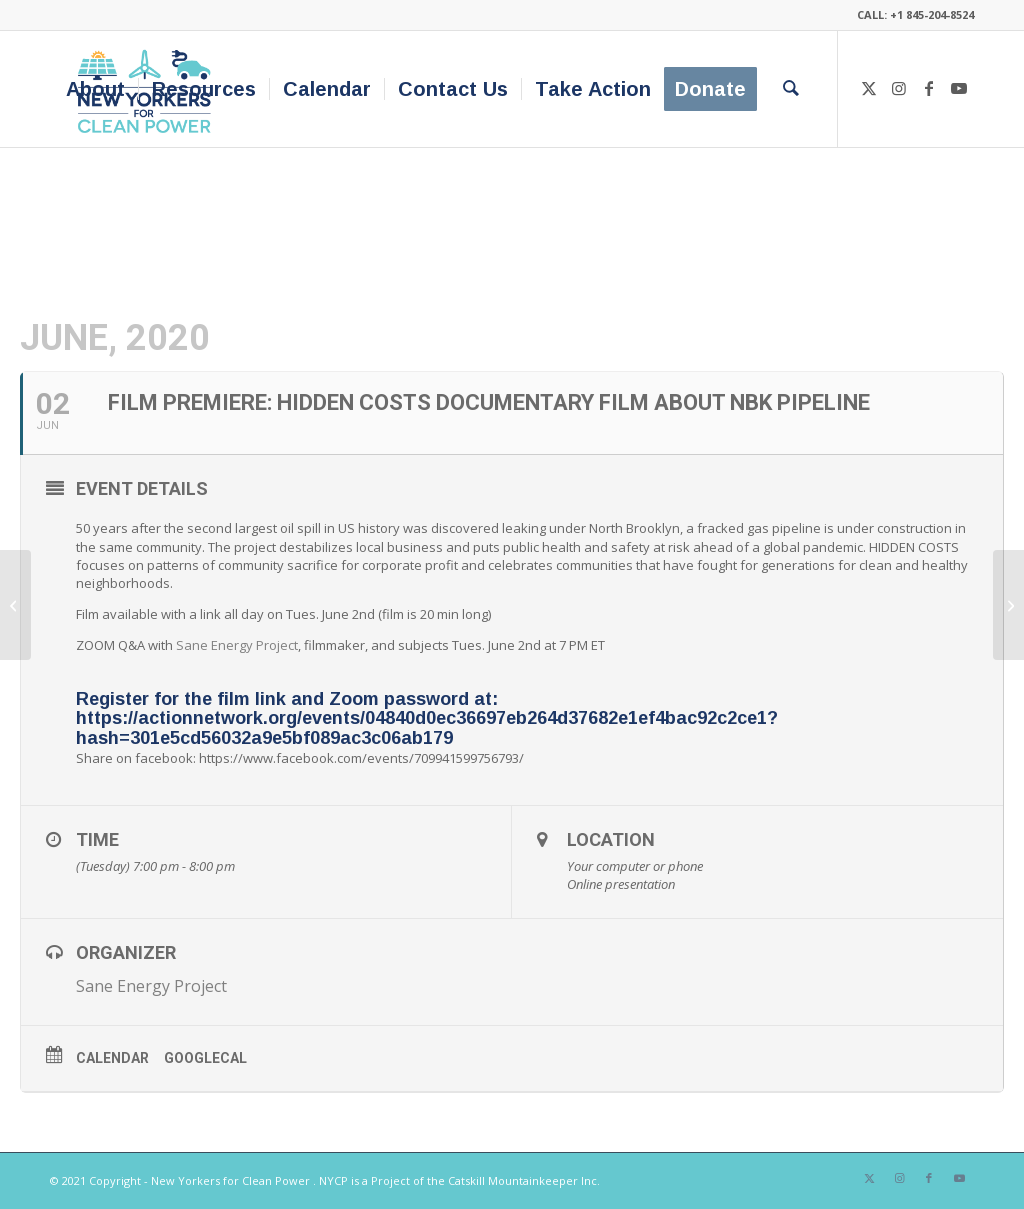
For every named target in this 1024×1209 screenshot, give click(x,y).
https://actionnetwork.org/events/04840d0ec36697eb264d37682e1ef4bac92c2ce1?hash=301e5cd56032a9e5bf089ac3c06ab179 (427, 728)
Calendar (112, 1058)
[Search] (791, 89)
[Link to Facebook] (929, 88)
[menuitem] (95, 89)
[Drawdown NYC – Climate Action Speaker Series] (1008, 605)
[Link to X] (869, 88)
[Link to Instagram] (899, 88)
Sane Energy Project (237, 645)
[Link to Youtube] (959, 88)
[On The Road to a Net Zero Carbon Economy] (15, 605)
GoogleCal (205, 1058)
